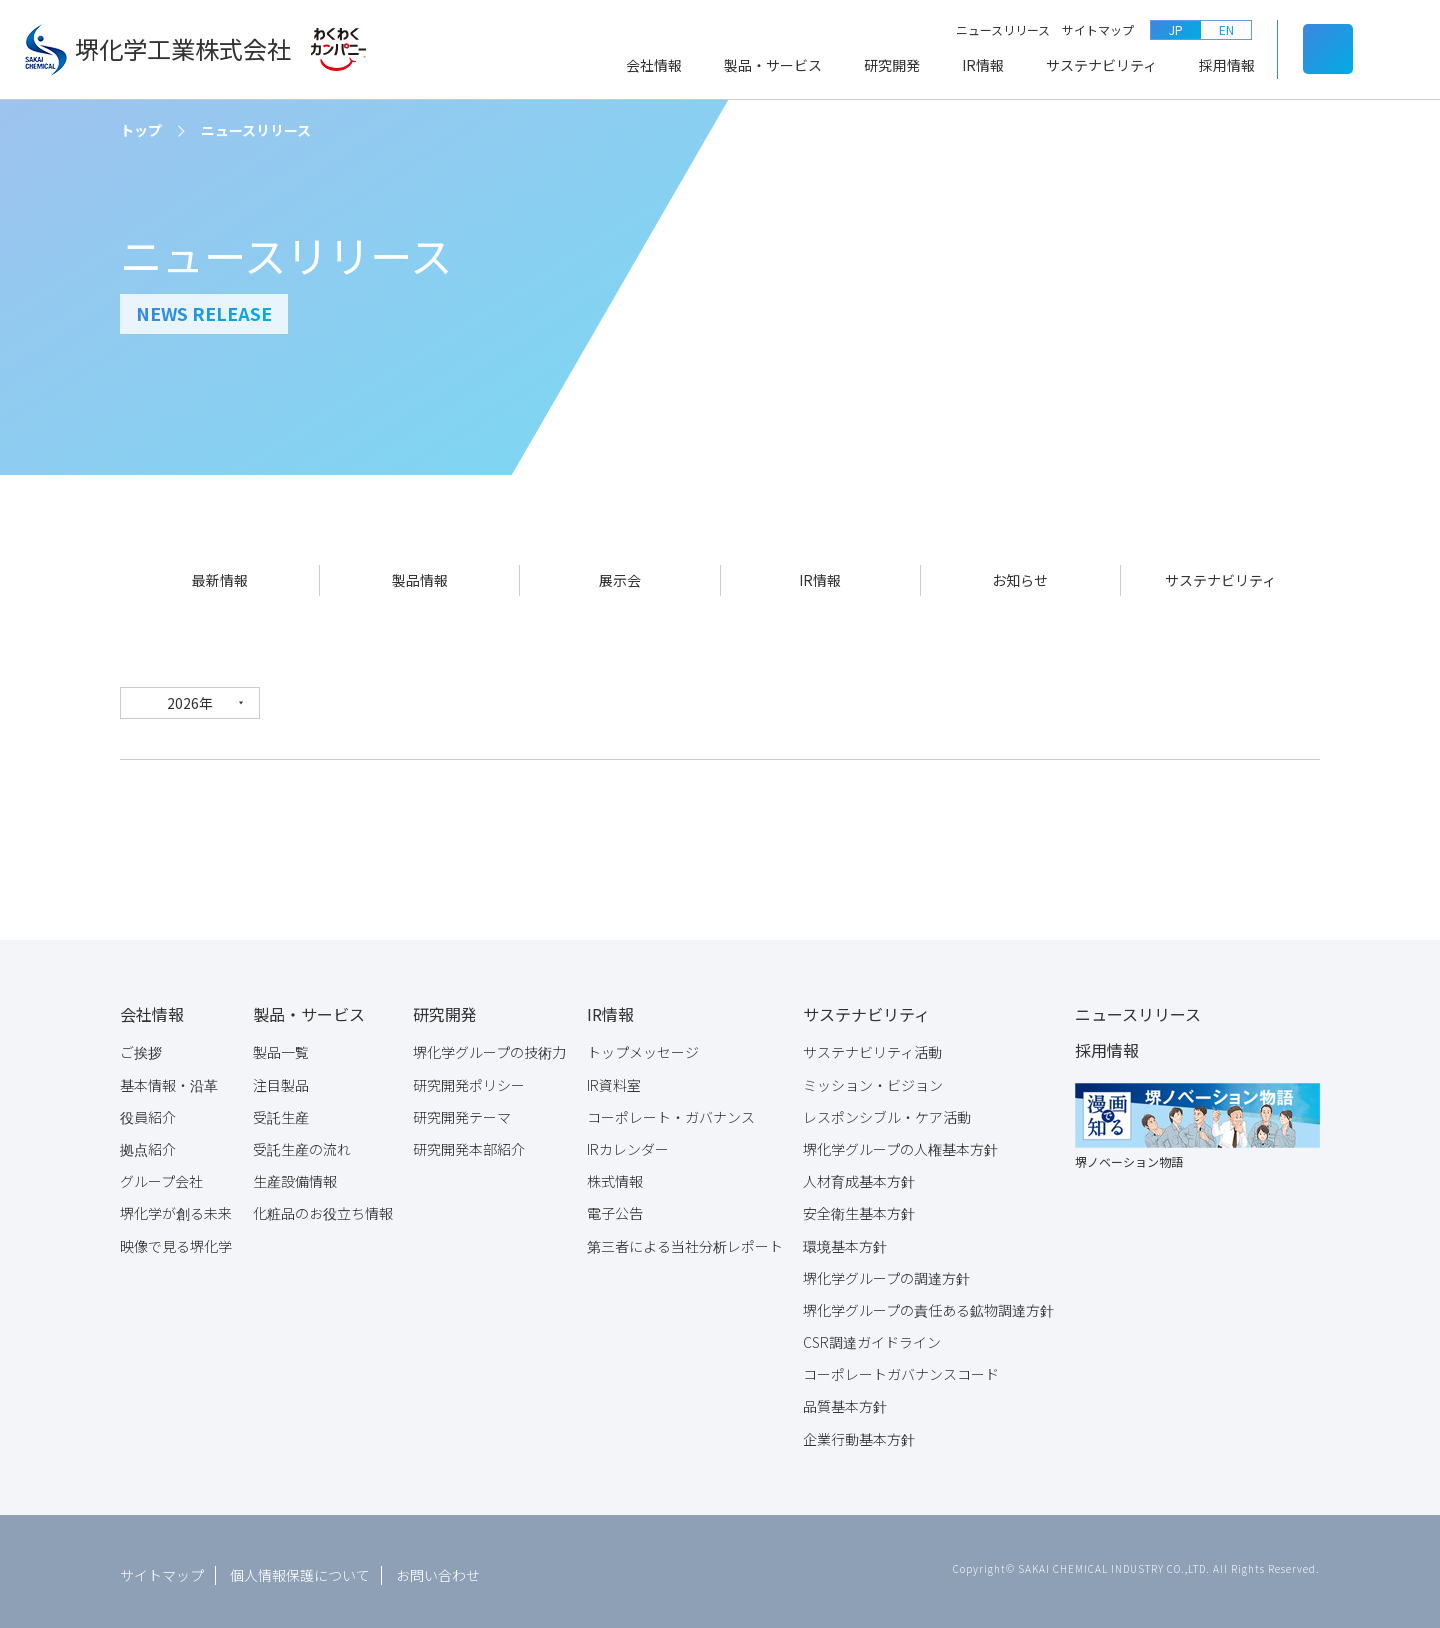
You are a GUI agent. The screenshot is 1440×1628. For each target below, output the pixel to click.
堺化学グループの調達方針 (886, 1271)
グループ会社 (161, 1174)
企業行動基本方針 (859, 1432)
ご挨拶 (141, 1045)
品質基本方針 (845, 1399)
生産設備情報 (295, 1174)
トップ (141, 130)
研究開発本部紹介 (469, 1142)
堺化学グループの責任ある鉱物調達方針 (928, 1303)
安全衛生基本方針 (859, 1206)
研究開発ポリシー (469, 1078)
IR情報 (983, 65)
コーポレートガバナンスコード (901, 1367)
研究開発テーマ (462, 1110)
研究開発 (892, 65)
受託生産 (281, 1110)
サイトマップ (1098, 29)
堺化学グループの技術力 (489, 1045)
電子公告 (615, 1206)
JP (1176, 29)
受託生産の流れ (302, 1142)
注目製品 (281, 1078)
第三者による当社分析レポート (685, 1239)
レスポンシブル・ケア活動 (887, 1110)
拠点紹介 (148, 1142)
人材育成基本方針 (859, 1174)
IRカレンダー (628, 1142)
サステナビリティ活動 (872, 1045)
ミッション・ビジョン (873, 1078)
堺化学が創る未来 (176, 1206)
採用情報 (1227, 65)
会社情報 (654, 65)
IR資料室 (614, 1078)
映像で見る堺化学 (176, 1239)
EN (1226, 29)
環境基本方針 (845, 1239)
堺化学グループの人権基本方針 (900, 1142)
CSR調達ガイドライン (872, 1335)
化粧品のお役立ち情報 (323, 1206)
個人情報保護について (300, 1568)
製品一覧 (281, 1045)
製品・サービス (773, 65)
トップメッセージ (643, 1045)
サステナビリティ (1101, 65)
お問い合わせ (438, 1568)
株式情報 (615, 1174)
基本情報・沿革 (169, 1078)
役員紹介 (148, 1110)
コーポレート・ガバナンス (671, 1110)
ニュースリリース (1003, 29)
